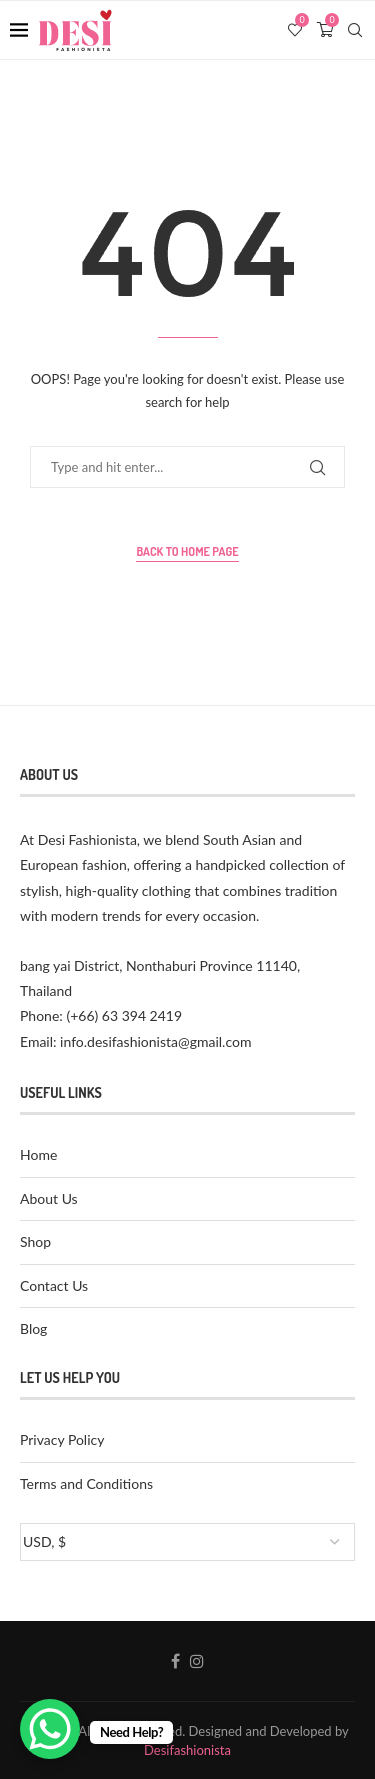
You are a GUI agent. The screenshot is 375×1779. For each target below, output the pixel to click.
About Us (49, 1198)
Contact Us (54, 1285)
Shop (35, 1241)
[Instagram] (197, 1661)
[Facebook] (175, 1661)
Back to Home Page (187, 551)
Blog (33, 1328)
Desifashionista (187, 1750)
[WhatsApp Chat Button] (50, 1729)
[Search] (355, 30)
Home (38, 1154)
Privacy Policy (62, 1439)
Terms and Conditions (86, 1483)
